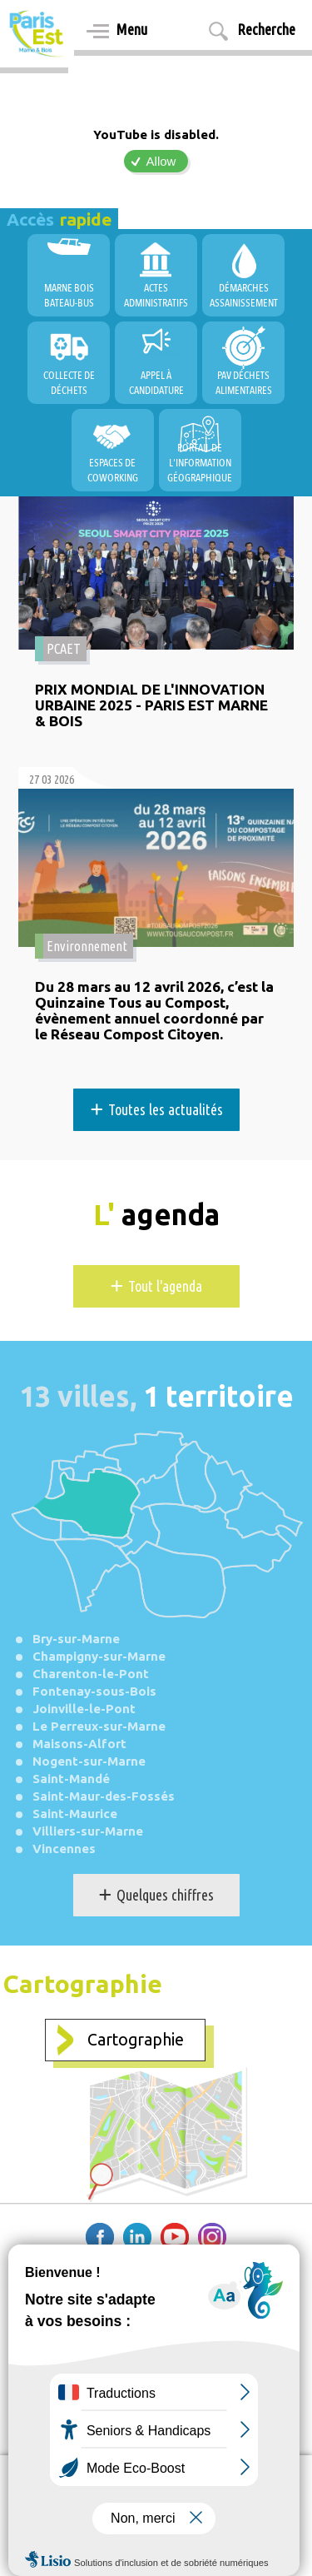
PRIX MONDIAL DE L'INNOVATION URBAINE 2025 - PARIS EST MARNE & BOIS (151, 705)
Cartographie (135, 2039)
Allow (161, 161)
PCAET (64, 648)
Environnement (87, 946)
